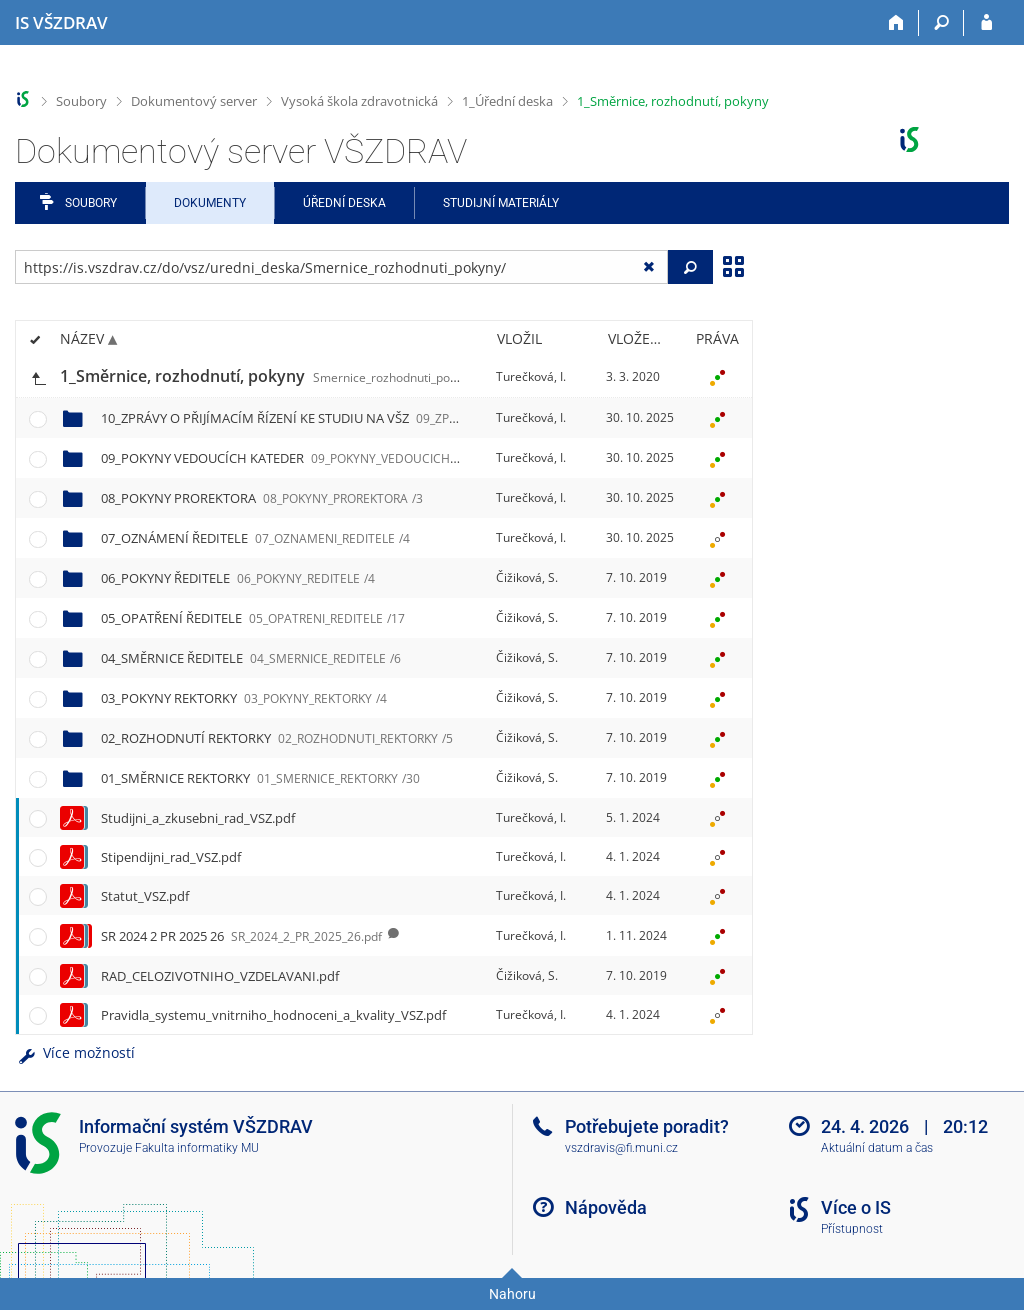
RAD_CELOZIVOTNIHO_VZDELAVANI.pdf (220, 976)
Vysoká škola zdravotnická (359, 101)
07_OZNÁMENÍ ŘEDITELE (255, 538)
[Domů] (896, 23)
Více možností (75, 1052)
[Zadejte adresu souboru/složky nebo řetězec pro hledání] (341, 267)
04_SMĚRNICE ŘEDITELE (251, 658)
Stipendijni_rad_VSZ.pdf (171, 857)
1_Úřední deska (507, 101)
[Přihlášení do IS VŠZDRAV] (986, 23)
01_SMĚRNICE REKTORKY (260, 778)
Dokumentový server (194, 101)
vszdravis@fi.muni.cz (621, 1148)
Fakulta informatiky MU (197, 1148)
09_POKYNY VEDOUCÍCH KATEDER (311, 458)
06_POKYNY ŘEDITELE (238, 578)
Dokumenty (210, 203)
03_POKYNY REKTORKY (244, 698)
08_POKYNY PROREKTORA (262, 498)
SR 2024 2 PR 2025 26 (241, 936)
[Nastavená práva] (717, 377)
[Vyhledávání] (941, 23)
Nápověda (606, 1207)
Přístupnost (852, 1229)
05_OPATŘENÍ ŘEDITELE (253, 618)
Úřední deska (344, 203)
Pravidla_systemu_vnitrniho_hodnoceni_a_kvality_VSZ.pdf (273, 1015)
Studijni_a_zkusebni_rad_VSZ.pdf (198, 818)
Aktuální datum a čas (877, 1148)
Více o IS (856, 1207)
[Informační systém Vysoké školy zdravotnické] (61, 23)
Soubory (81, 101)
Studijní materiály (501, 203)
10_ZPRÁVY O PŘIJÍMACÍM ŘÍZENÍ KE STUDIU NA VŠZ (420, 418)
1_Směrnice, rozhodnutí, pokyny (673, 101)
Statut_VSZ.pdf (145, 896)
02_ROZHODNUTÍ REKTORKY (277, 738)
